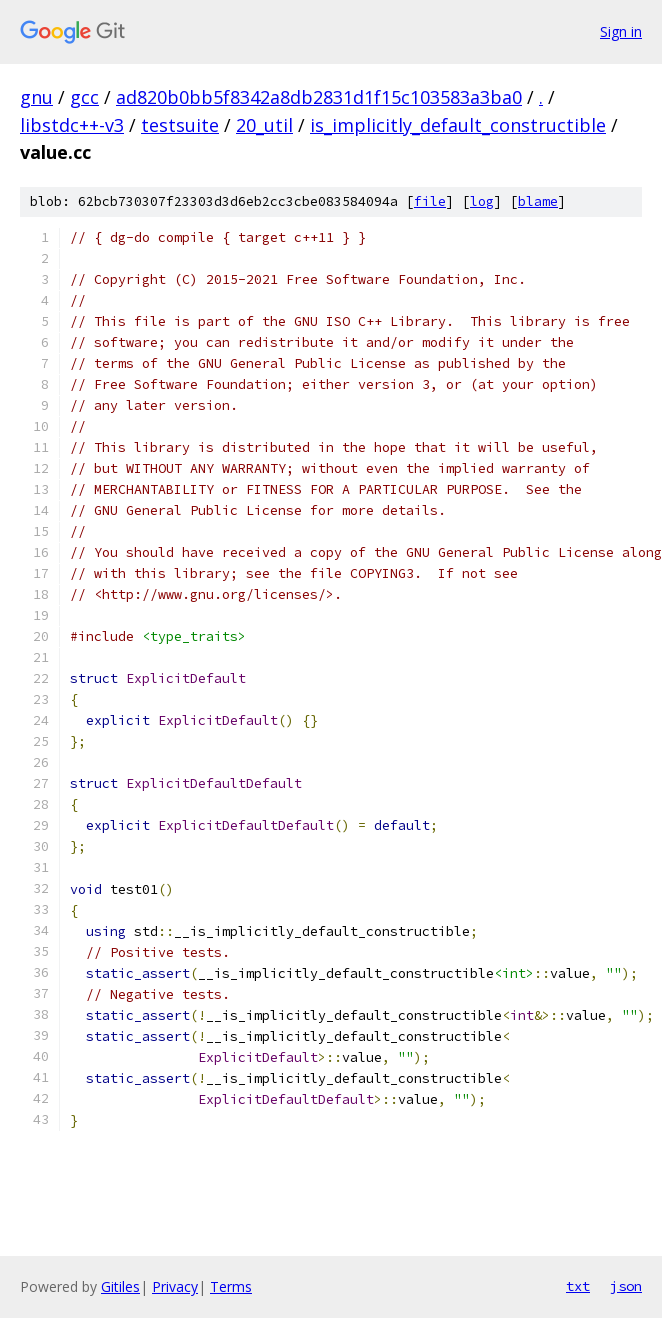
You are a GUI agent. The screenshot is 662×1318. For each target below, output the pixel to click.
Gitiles (120, 1286)
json (626, 1286)
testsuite (180, 125)
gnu (36, 97)
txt (578, 1286)
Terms (231, 1286)
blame (538, 201)
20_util (264, 125)
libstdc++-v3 (72, 125)
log (482, 201)
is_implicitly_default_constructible (458, 125)
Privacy (175, 1286)
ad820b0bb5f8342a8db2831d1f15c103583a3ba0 (319, 97)
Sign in (621, 31)
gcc (84, 97)
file (430, 201)
